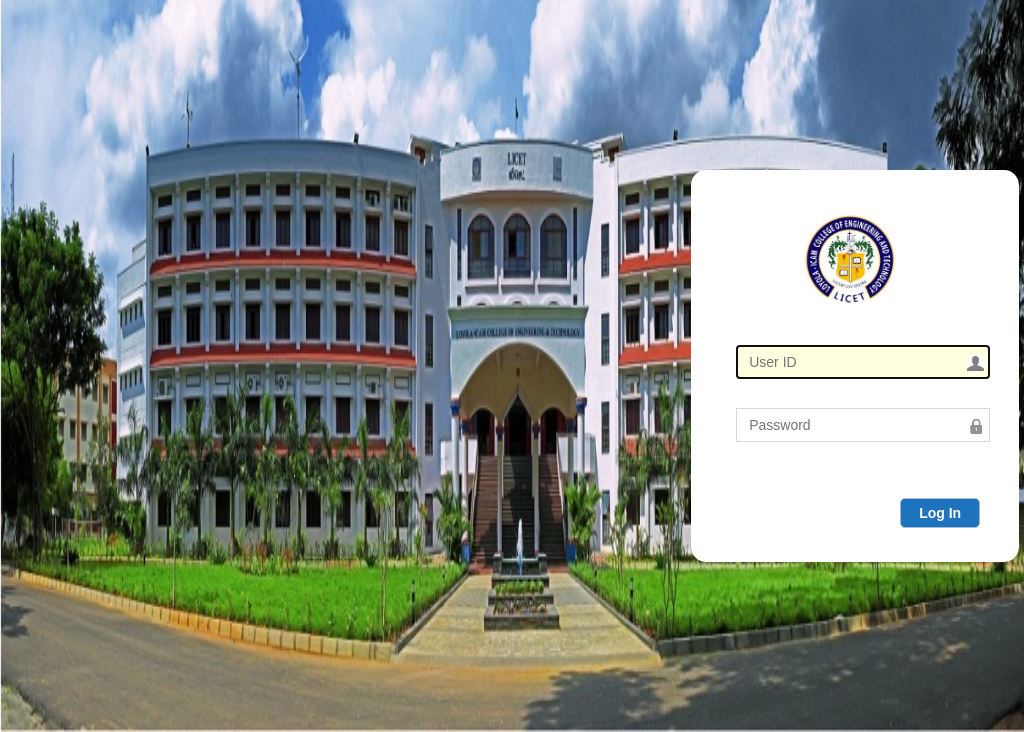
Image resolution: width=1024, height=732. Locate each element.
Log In (940, 513)
